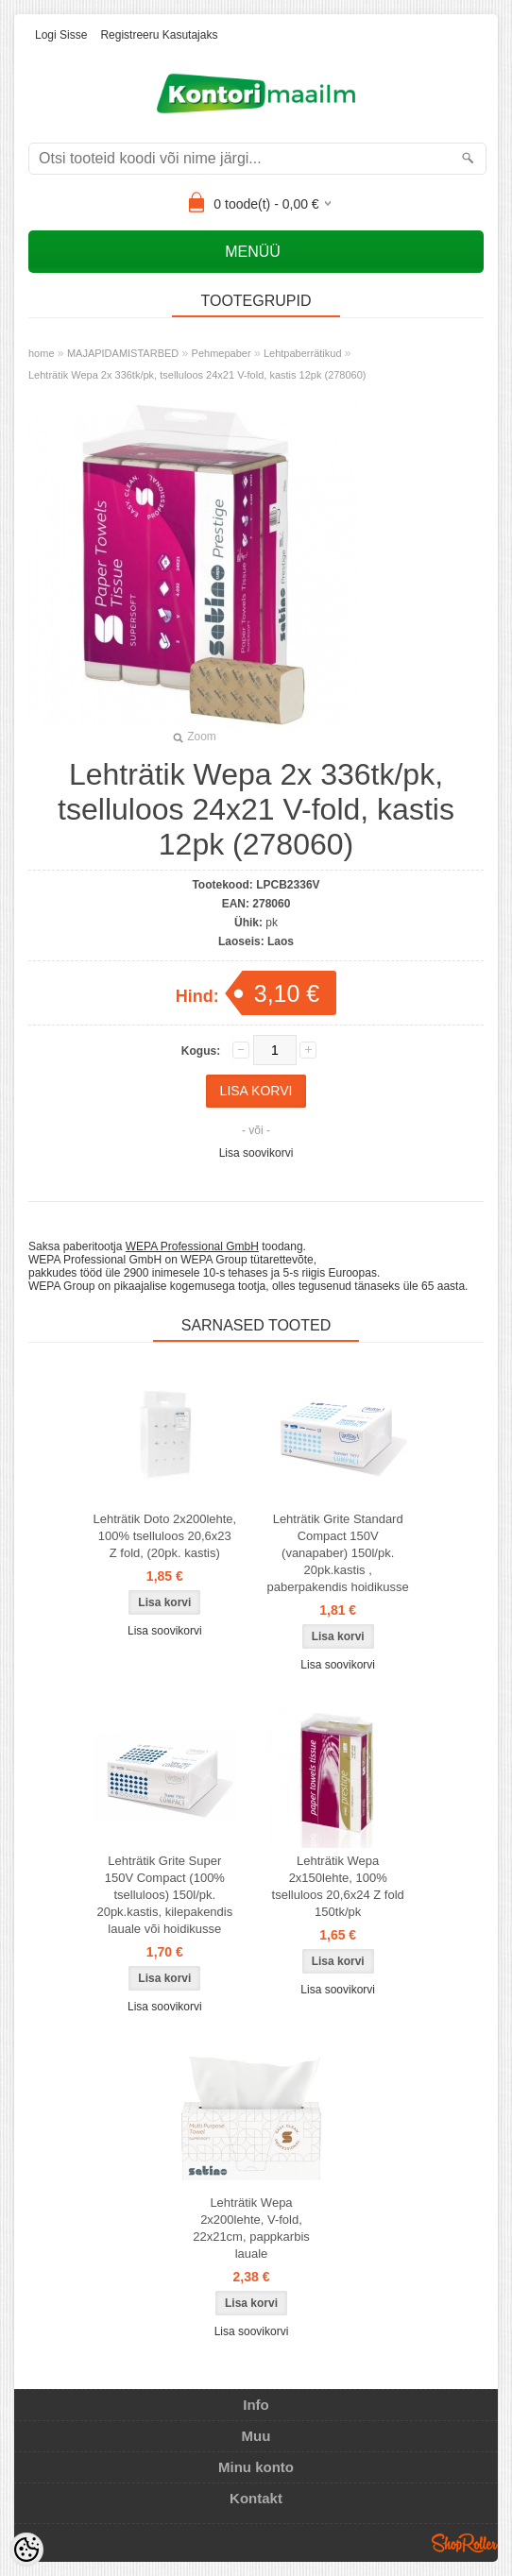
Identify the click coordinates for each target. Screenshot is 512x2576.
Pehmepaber (221, 353)
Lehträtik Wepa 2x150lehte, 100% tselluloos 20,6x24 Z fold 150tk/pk (338, 1886)
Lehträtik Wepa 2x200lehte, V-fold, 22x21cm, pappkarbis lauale (251, 2228)
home (41, 353)
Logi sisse (61, 35)
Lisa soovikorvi (256, 1153)
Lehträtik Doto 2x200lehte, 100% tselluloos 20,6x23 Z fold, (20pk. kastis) (164, 1536)
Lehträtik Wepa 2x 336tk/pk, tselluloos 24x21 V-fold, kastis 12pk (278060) (197, 375)
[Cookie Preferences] (26, 2550)
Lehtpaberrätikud (303, 353)
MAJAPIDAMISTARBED (123, 353)
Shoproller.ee (465, 2543)
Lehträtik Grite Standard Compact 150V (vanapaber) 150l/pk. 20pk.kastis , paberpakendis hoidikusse (338, 1553)
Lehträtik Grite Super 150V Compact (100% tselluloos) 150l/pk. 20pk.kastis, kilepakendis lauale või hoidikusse (164, 1895)
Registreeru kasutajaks (158, 35)
